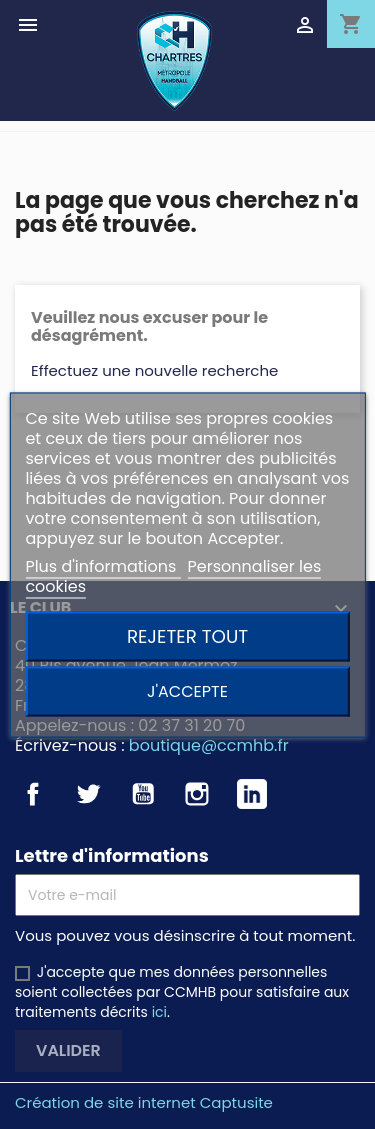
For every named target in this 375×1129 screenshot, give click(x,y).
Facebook (33, 794)
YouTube (143, 794)
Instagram (197, 794)
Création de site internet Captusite (144, 1102)
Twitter (88, 794)
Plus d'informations (102, 565)
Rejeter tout (187, 635)
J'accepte (187, 690)
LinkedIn (252, 794)
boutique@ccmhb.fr (209, 745)
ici (159, 1012)
